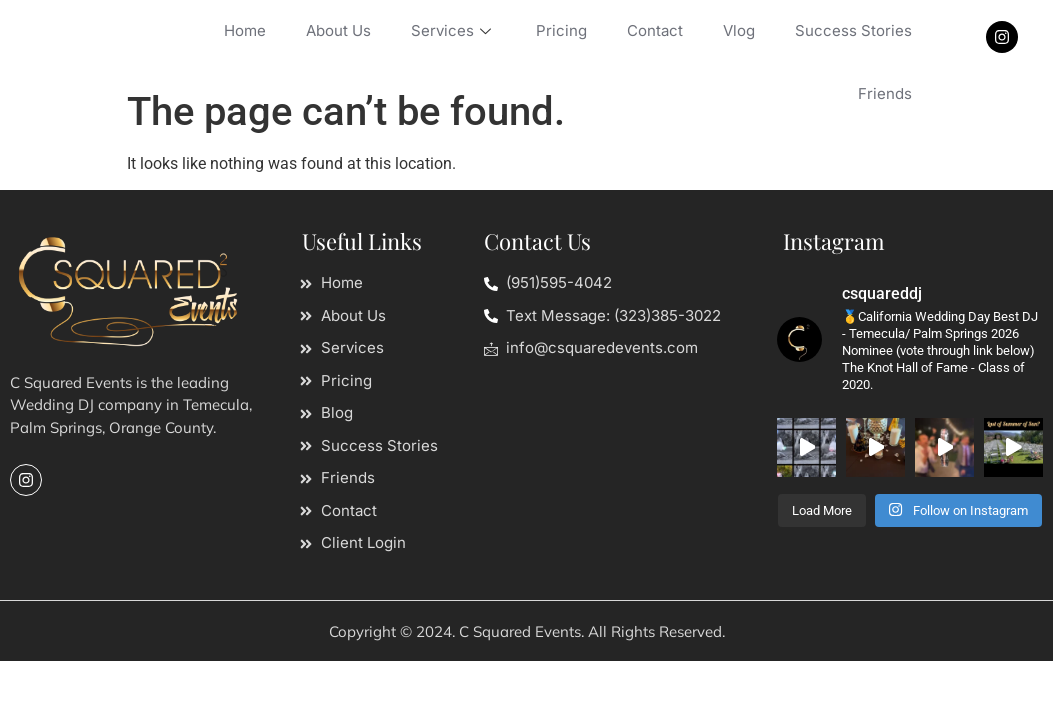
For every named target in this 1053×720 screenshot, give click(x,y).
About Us (338, 30)
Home (245, 30)
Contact (655, 30)
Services (453, 30)
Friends (885, 93)
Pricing (561, 30)
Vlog (739, 30)
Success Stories (853, 30)
